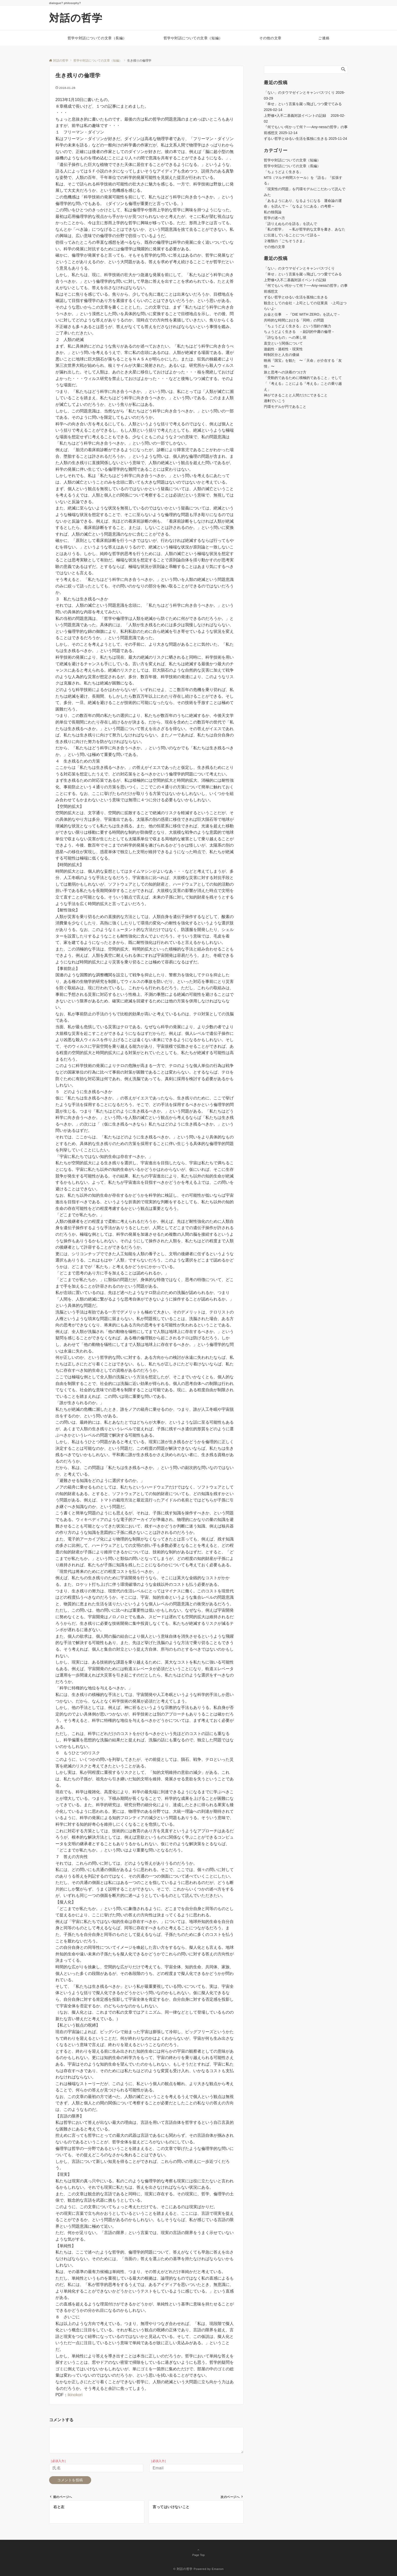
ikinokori (75, 2395)
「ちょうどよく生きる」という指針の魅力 (297, 326)
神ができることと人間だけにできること (296, 395)
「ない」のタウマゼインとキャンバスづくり (299, 92)
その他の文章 (274, 247)
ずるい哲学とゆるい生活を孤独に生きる (296, 139)
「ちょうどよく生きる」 (283, 172)
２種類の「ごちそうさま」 (285, 241)
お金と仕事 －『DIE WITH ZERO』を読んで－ (302, 314)
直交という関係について (283, 343)
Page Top (198, 2552)
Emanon (218, 2568)
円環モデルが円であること (285, 407)
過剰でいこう (274, 401)
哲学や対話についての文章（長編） (292, 166)
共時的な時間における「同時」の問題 (294, 320)
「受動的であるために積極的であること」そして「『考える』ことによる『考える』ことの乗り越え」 (303, 383)
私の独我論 (273, 212)
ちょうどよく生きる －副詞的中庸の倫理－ (299, 332)
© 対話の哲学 (183, 2568)
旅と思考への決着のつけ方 (285, 372)
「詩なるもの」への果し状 (285, 337)
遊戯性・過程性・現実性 (283, 349)
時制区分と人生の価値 (281, 355)
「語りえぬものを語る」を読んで (290, 224)
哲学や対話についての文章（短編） (292, 160)
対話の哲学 (76, 18)
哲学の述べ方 (274, 218)
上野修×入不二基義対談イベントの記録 (297, 115)
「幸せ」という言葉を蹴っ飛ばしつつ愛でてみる (303, 104)
